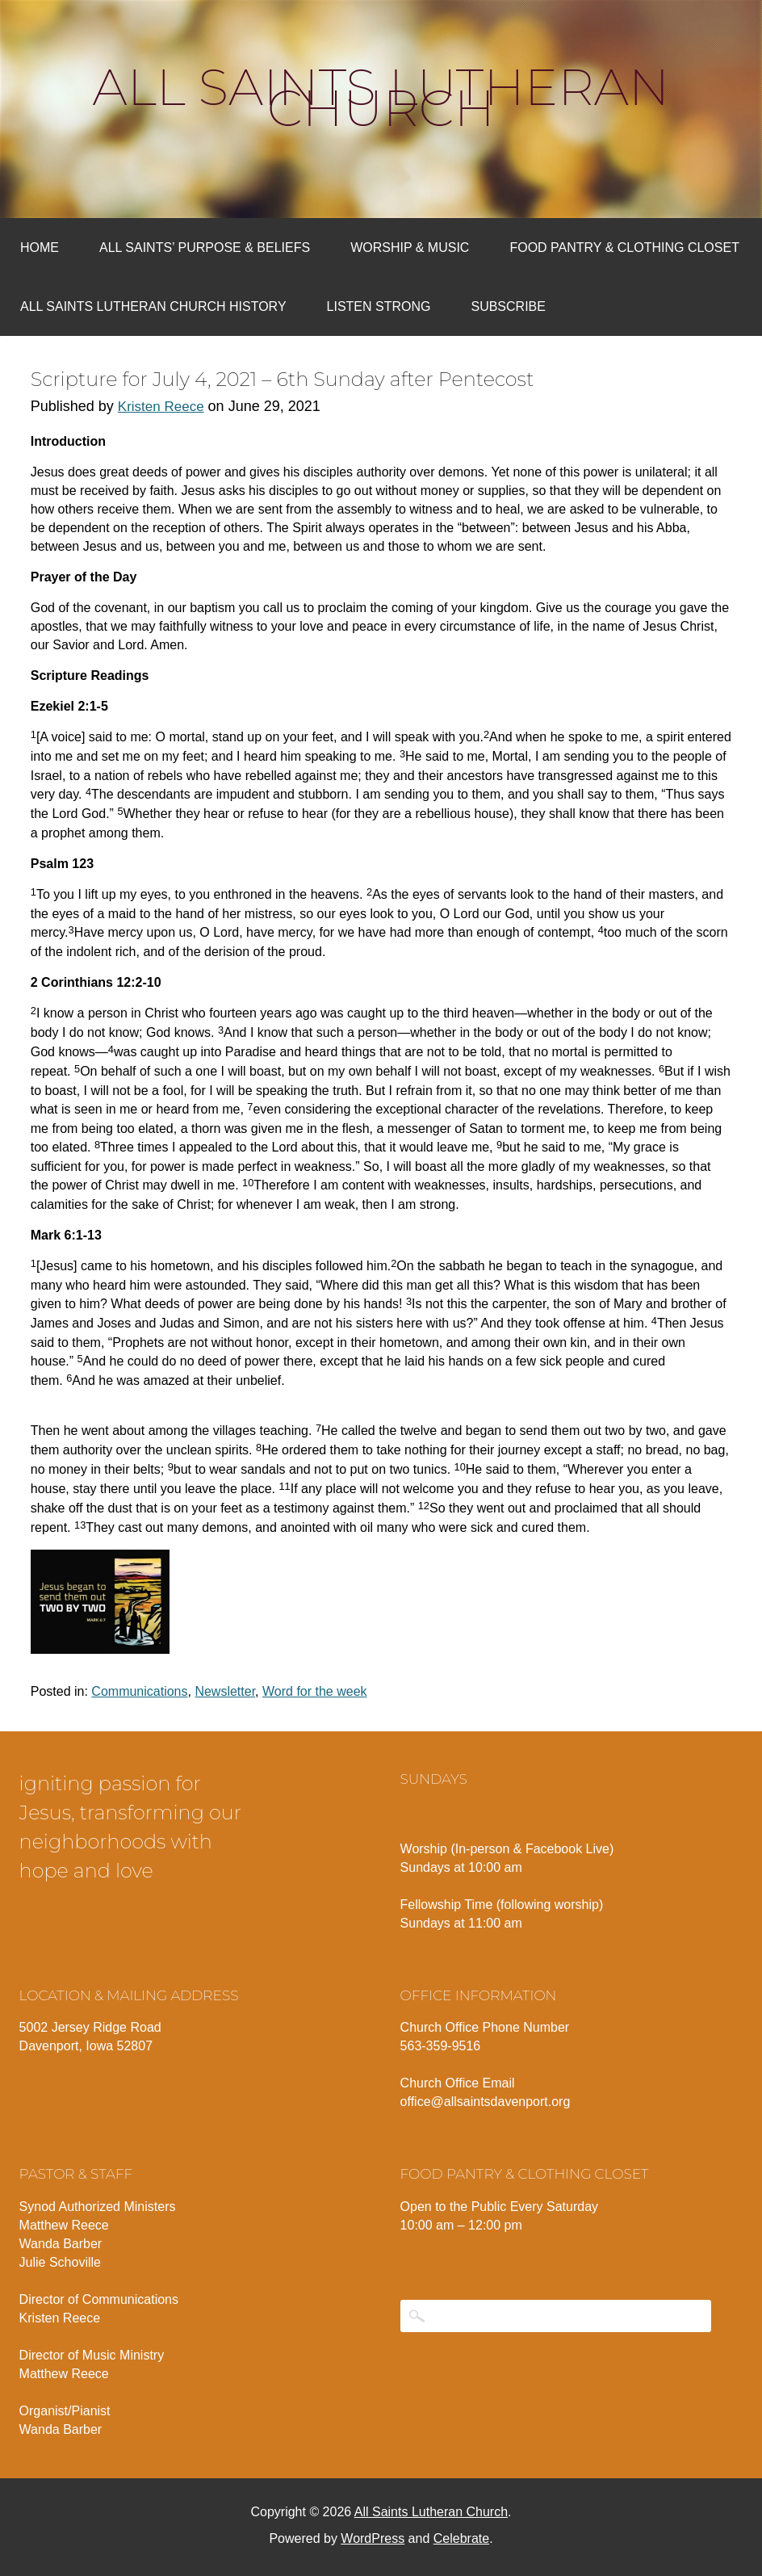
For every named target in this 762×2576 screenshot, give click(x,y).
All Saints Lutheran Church (381, 98)
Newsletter (225, 1691)
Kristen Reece (161, 406)
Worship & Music (409, 247)
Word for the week (314, 1691)
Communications (139, 1691)
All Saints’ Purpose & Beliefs (204, 247)
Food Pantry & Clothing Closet (624, 247)
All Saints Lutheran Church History (153, 306)
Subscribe (508, 306)
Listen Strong (379, 306)
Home (39, 247)
